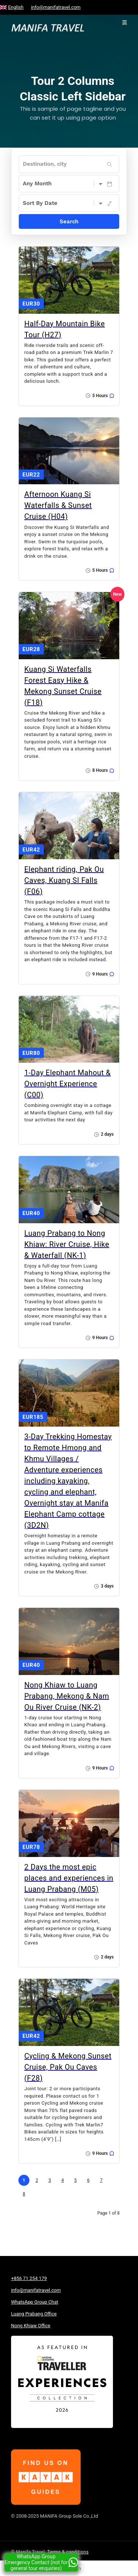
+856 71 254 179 (29, 2278)
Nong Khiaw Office (30, 2325)
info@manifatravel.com (56, 7)
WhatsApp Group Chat (34, 2302)
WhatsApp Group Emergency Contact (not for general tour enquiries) (41, 2562)
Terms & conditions (68, 2552)
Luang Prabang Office (34, 2314)
